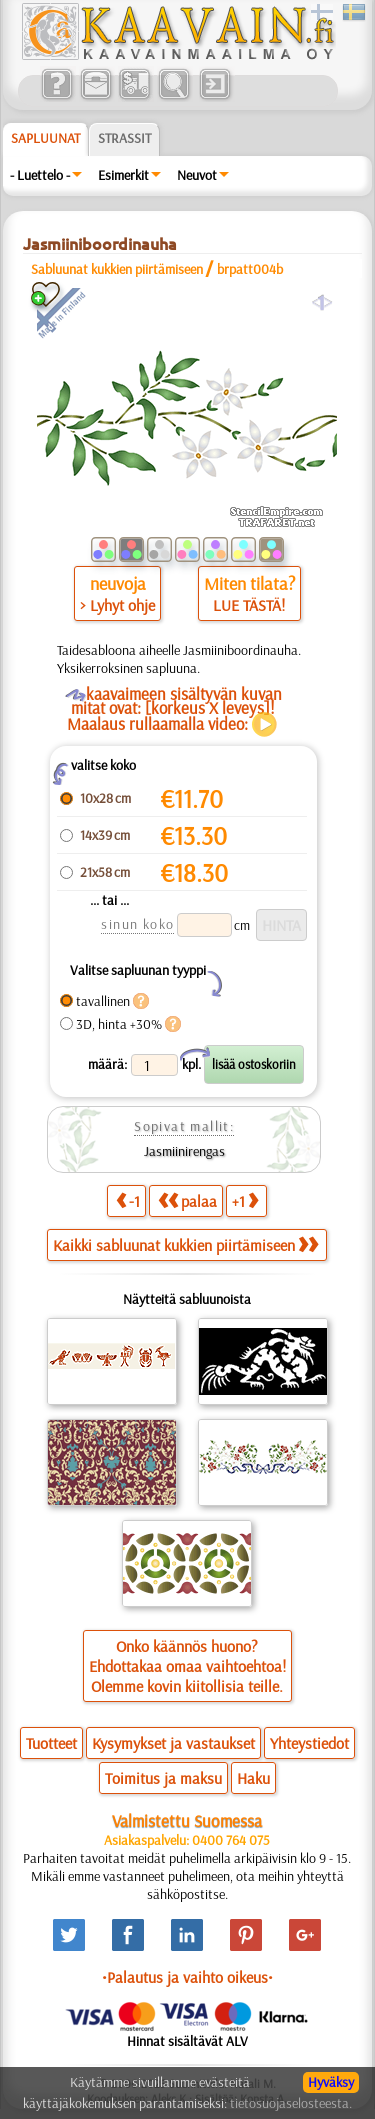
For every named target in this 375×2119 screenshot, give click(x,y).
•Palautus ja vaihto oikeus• (187, 1977)
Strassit (124, 138)
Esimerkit (123, 175)
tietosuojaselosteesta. (291, 2103)
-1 (128, 1200)
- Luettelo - (40, 175)
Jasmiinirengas (184, 1151)
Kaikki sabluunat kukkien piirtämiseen (185, 1245)
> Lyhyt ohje (117, 605)
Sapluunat (45, 138)
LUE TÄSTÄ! (249, 605)
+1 (245, 1200)
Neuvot (197, 175)
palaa (187, 1200)
